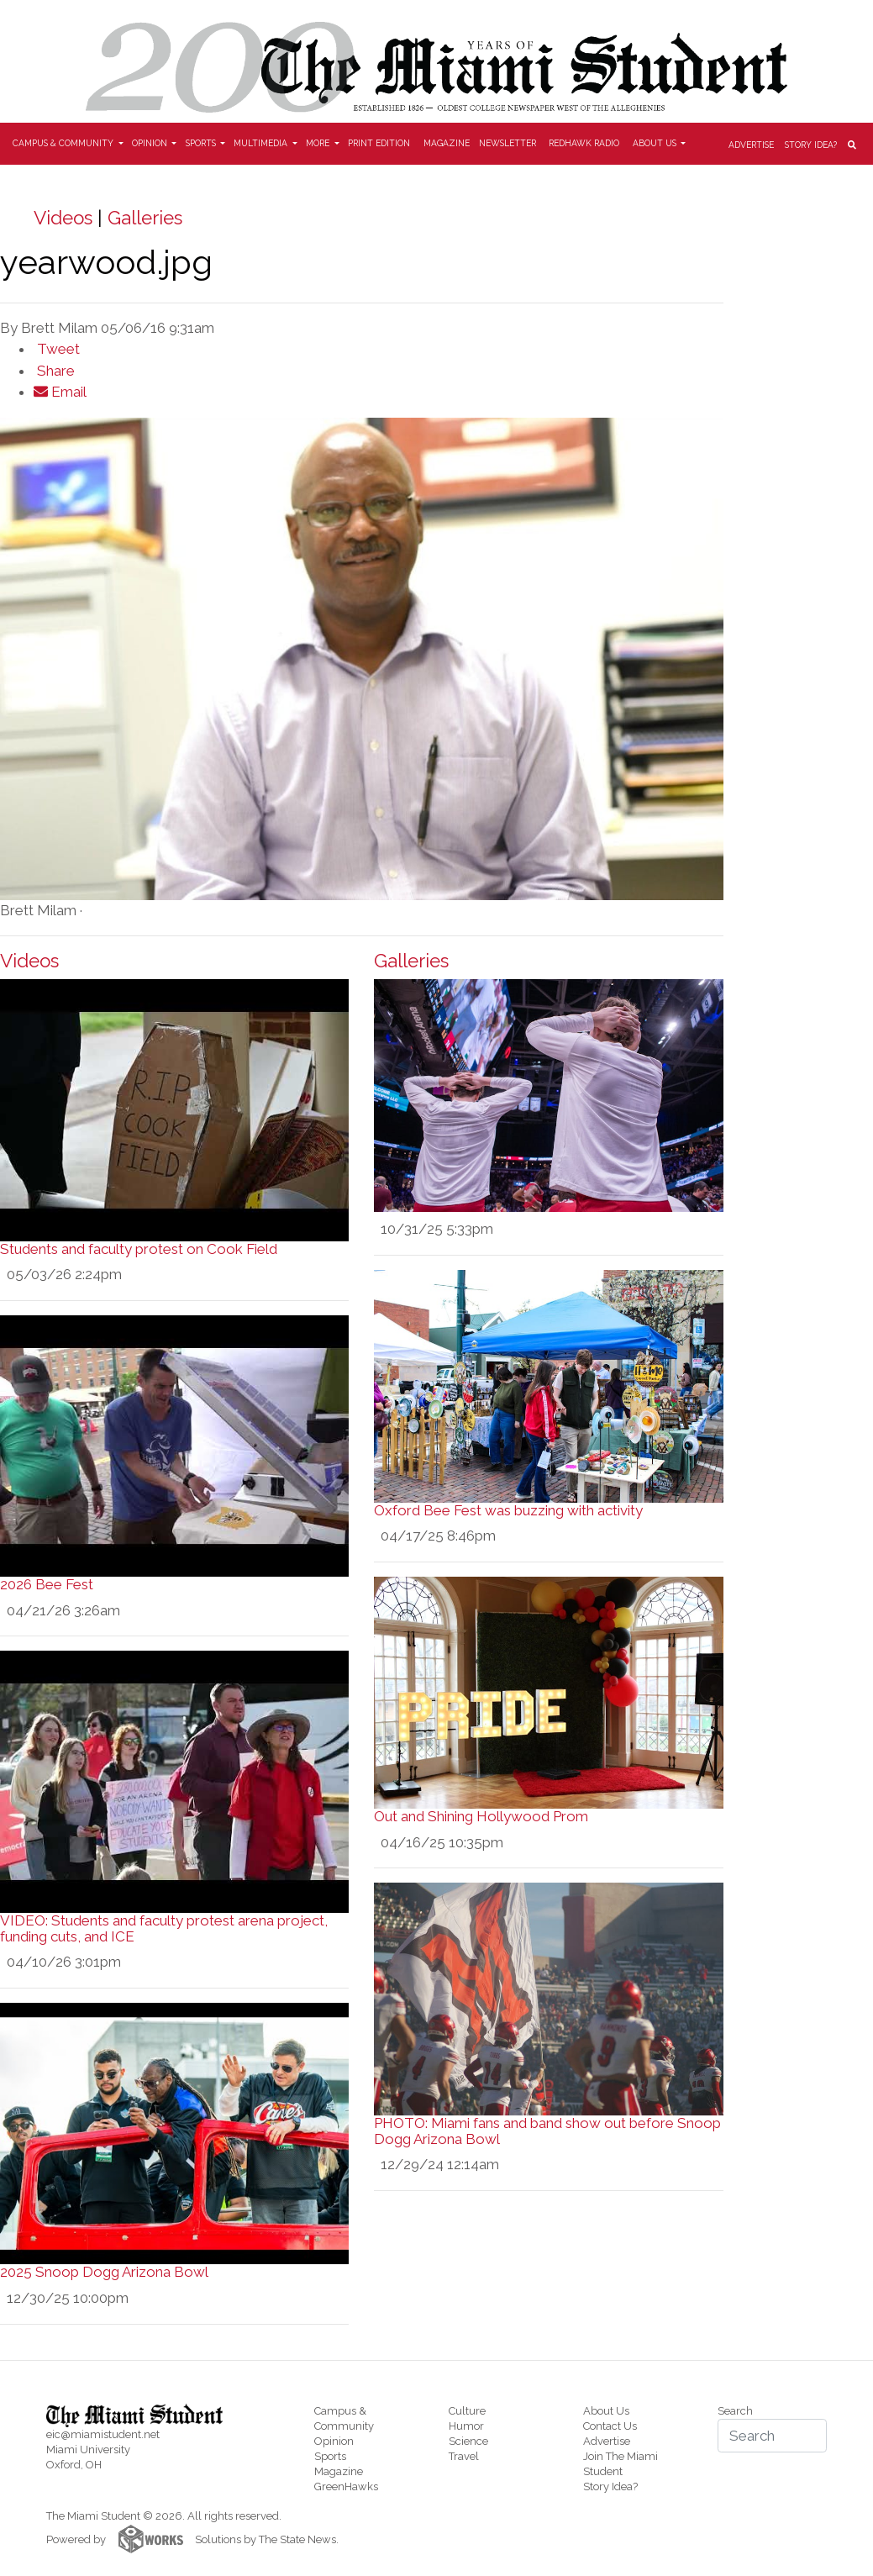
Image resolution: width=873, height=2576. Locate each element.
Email (60, 391)
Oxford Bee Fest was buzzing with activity (508, 1510)
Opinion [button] (151, 143)
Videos (63, 218)
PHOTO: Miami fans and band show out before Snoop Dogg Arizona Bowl (547, 2131)
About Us (606, 2411)
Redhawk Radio (584, 143)
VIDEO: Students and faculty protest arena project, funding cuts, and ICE (164, 1928)
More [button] (319, 143)
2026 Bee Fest (46, 1584)
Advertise (751, 145)
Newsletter (507, 143)
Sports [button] (202, 143)
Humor (466, 2426)
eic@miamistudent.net (103, 2434)
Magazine (446, 143)
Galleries (145, 218)
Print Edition (379, 143)
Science (468, 2441)
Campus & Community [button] (64, 143)
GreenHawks (346, 2486)
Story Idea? (811, 145)
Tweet (57, 348)
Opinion (334, 2441)
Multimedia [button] (262, 143)
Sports (330, 2456)
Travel (464, 2456)
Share (54, 370)
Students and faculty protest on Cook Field (138, 1249)
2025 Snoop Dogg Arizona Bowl (104, 2271)
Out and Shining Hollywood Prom (481, 1816)
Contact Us (610, 2426)
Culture (467, 2411)
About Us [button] (656, 143)
